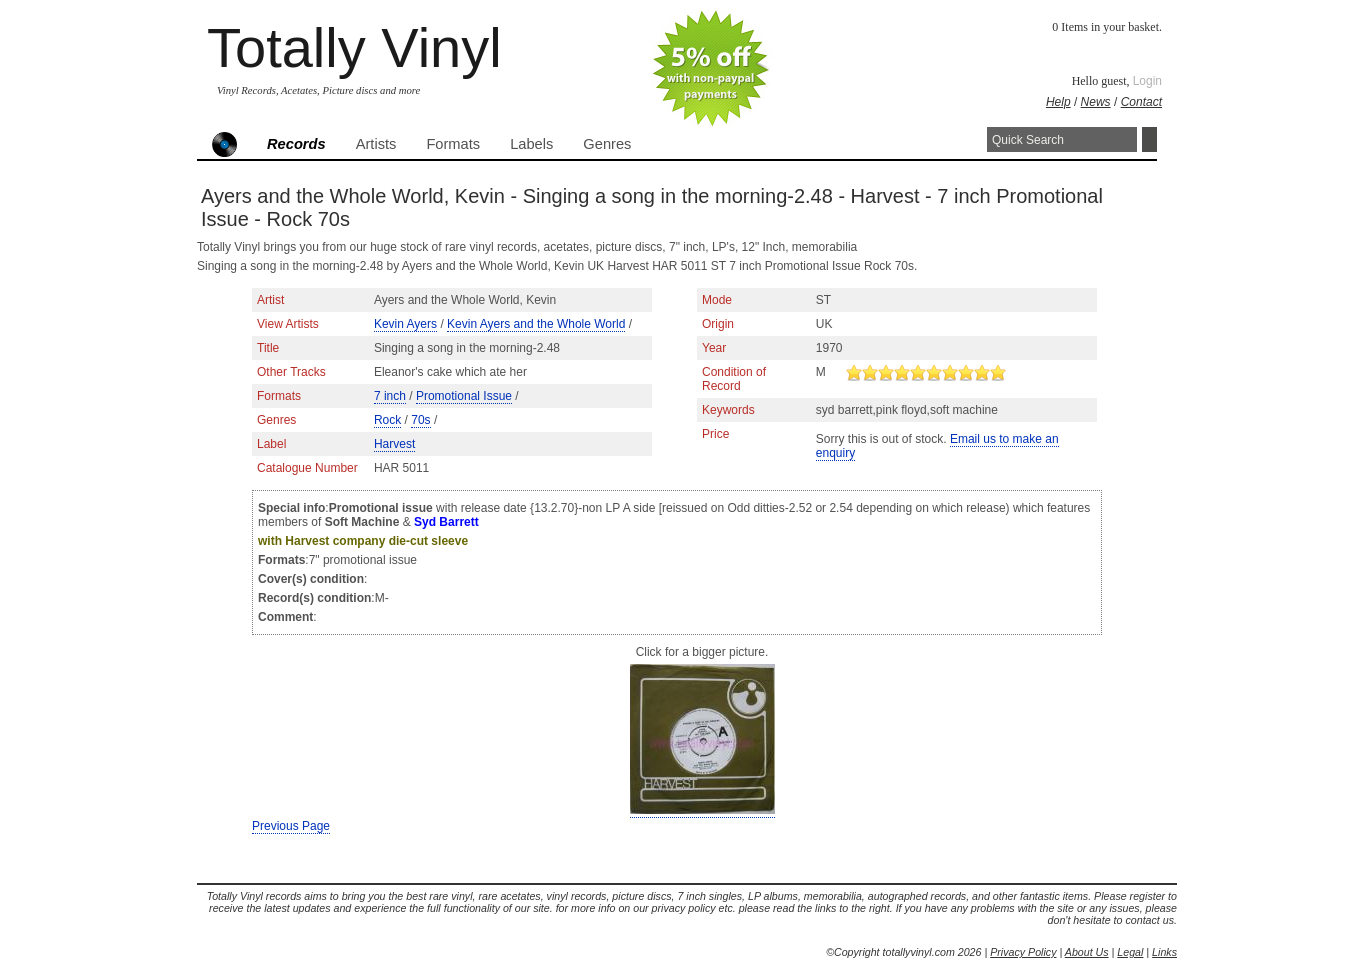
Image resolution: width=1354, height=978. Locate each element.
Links (1164, 952)
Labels (531, 144)
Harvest (394, 444)
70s (420, 420)
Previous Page (291, 826)
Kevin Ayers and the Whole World (536, 324)
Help (1058, 102)
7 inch (390, 396)
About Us (1087, 952)
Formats (453, 144)
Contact (1141, 102)
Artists (376, 144)
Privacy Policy (1023, 952)
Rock (387, 420)
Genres (607, 144)
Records (296, 144)
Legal (1130, 952)
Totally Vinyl (354, 47)
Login (1147, 81)
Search (1149, 139)
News (1096, 102)
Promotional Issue (464, 396)
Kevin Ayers (405, 324)
